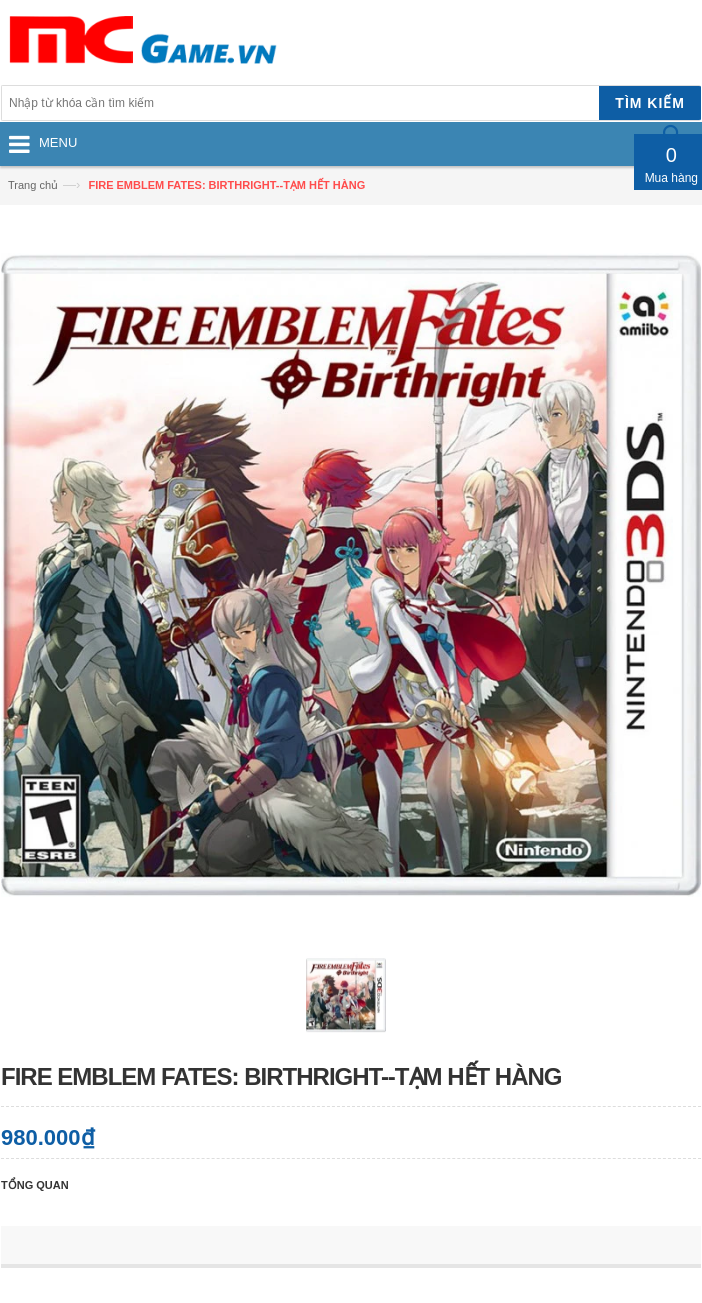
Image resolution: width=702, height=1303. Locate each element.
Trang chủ (33, 185)
